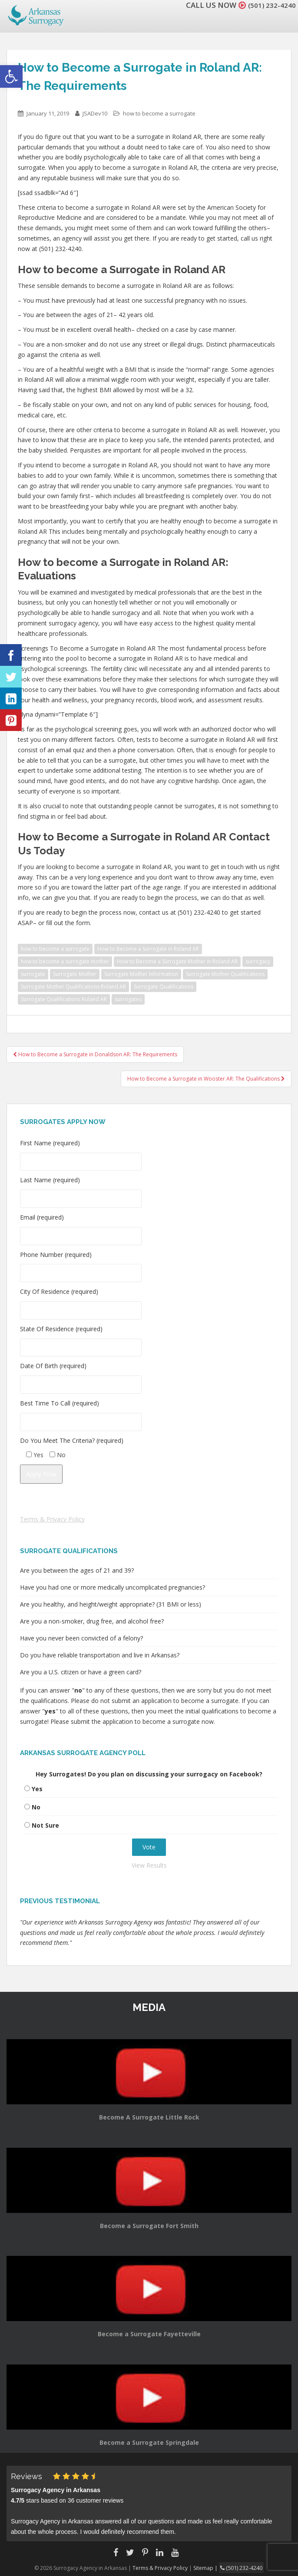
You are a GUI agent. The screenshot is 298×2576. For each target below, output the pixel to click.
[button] (11, 76)
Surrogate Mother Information (141, 974)
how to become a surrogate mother (65, 961)
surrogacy (257, 961)
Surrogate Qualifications (163, 986)
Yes (37, 1789)
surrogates (128, 999)
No (36, 1807)
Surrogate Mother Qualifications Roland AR (73, 986)
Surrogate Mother (74, 974)
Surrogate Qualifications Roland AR (64, 999)
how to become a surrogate (159, 113)
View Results (149, 1865)
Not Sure (45, 1825)
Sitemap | (208, 2567)
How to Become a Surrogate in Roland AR (148, 948)
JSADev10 (95, 113)
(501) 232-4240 (269, 5)
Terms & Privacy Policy (52, 1519)
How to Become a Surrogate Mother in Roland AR (177, 961)
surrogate (33, 974)
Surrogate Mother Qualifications (225, 974)
